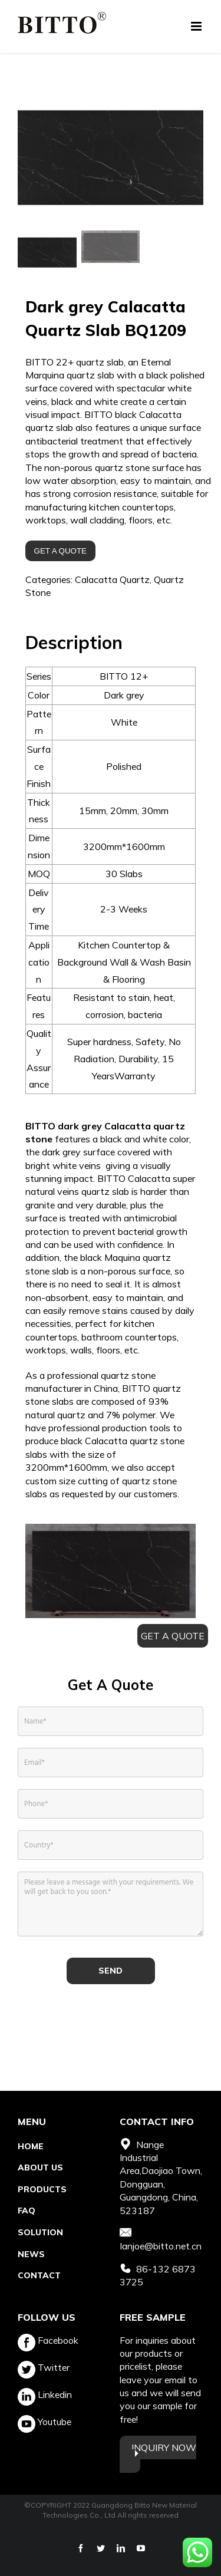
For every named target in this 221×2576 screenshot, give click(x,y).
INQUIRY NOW (163, 2447)
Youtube (44, 2421)
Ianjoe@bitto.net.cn (161, 2246)
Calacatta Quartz (112, 581)
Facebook (48, 2340)
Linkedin (45, 2394)
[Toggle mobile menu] (197, 26)
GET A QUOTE (60, 552)
